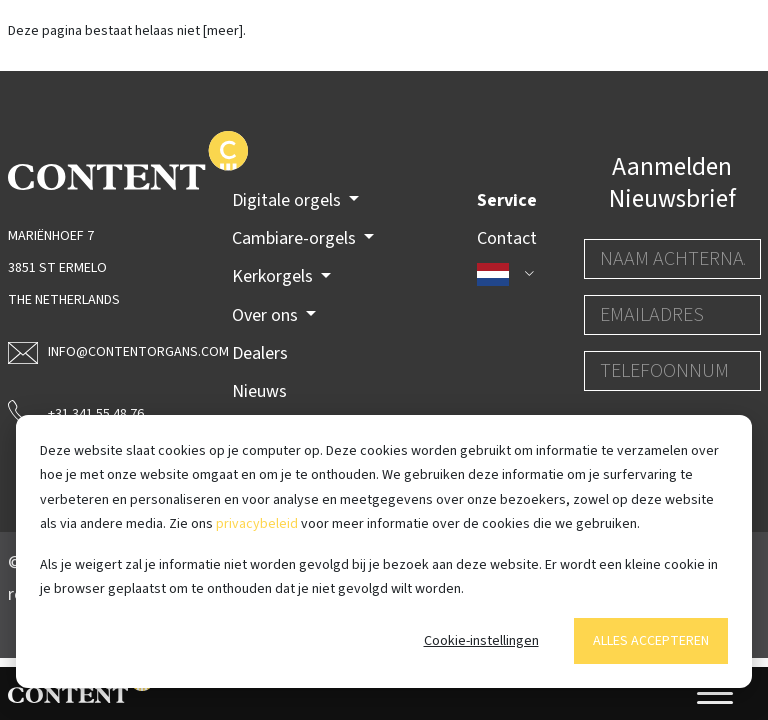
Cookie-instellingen (481, 641)
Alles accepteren (651, 641)
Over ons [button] (267, 315)
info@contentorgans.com (96, 352)
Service (507, 200)
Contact (507, 238)
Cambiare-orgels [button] (296, 238)
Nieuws (259, 391)
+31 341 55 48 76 (76, 412)
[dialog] (384, 551)
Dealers (260, 353)
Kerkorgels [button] (274, 276)
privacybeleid (257, 524)
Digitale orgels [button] (288, 200)
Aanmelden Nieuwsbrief (672, 183)
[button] (507, 274)
